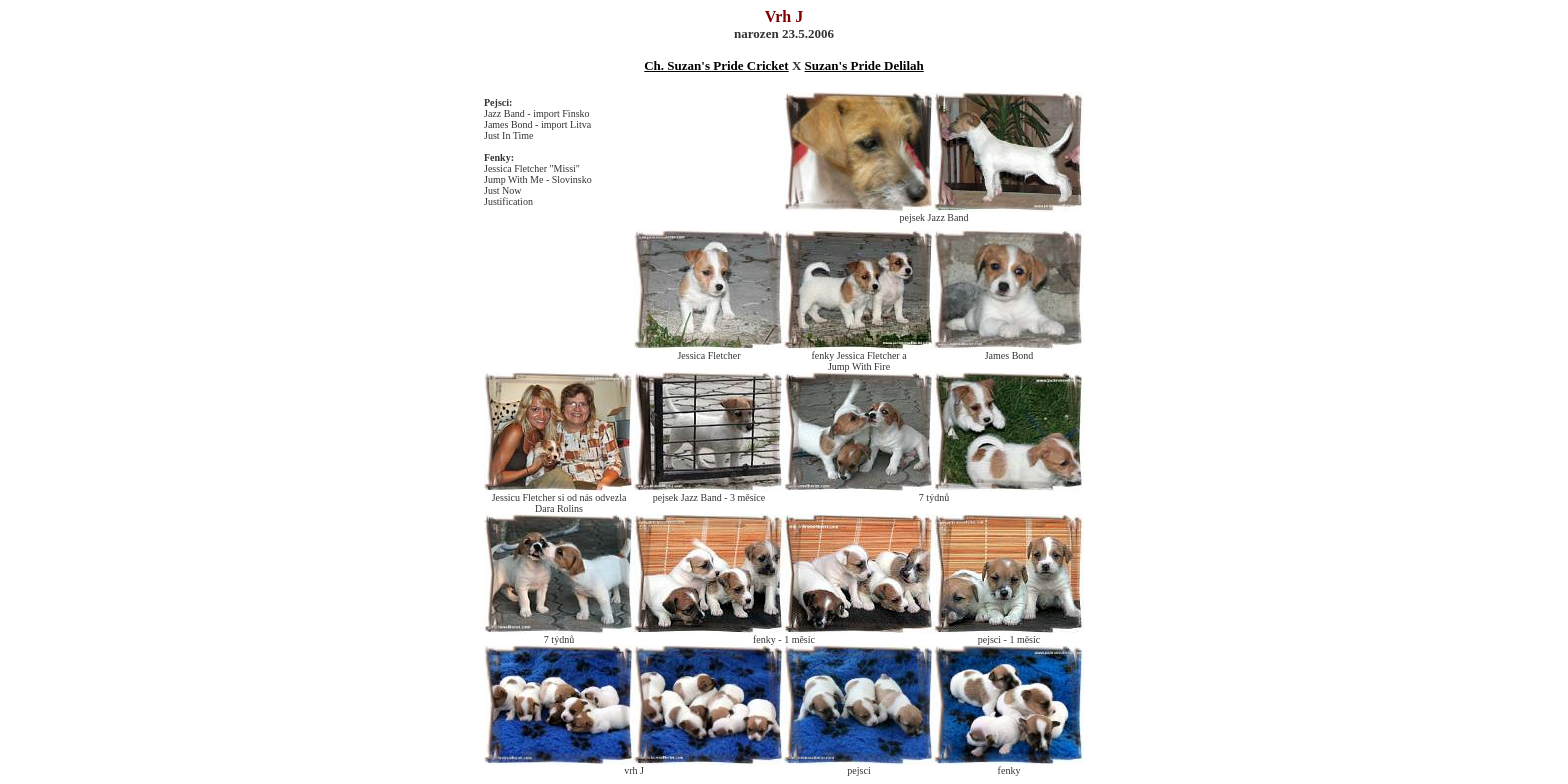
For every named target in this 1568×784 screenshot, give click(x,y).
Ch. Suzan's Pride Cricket (716, 65)
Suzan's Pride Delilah (864, 65)
